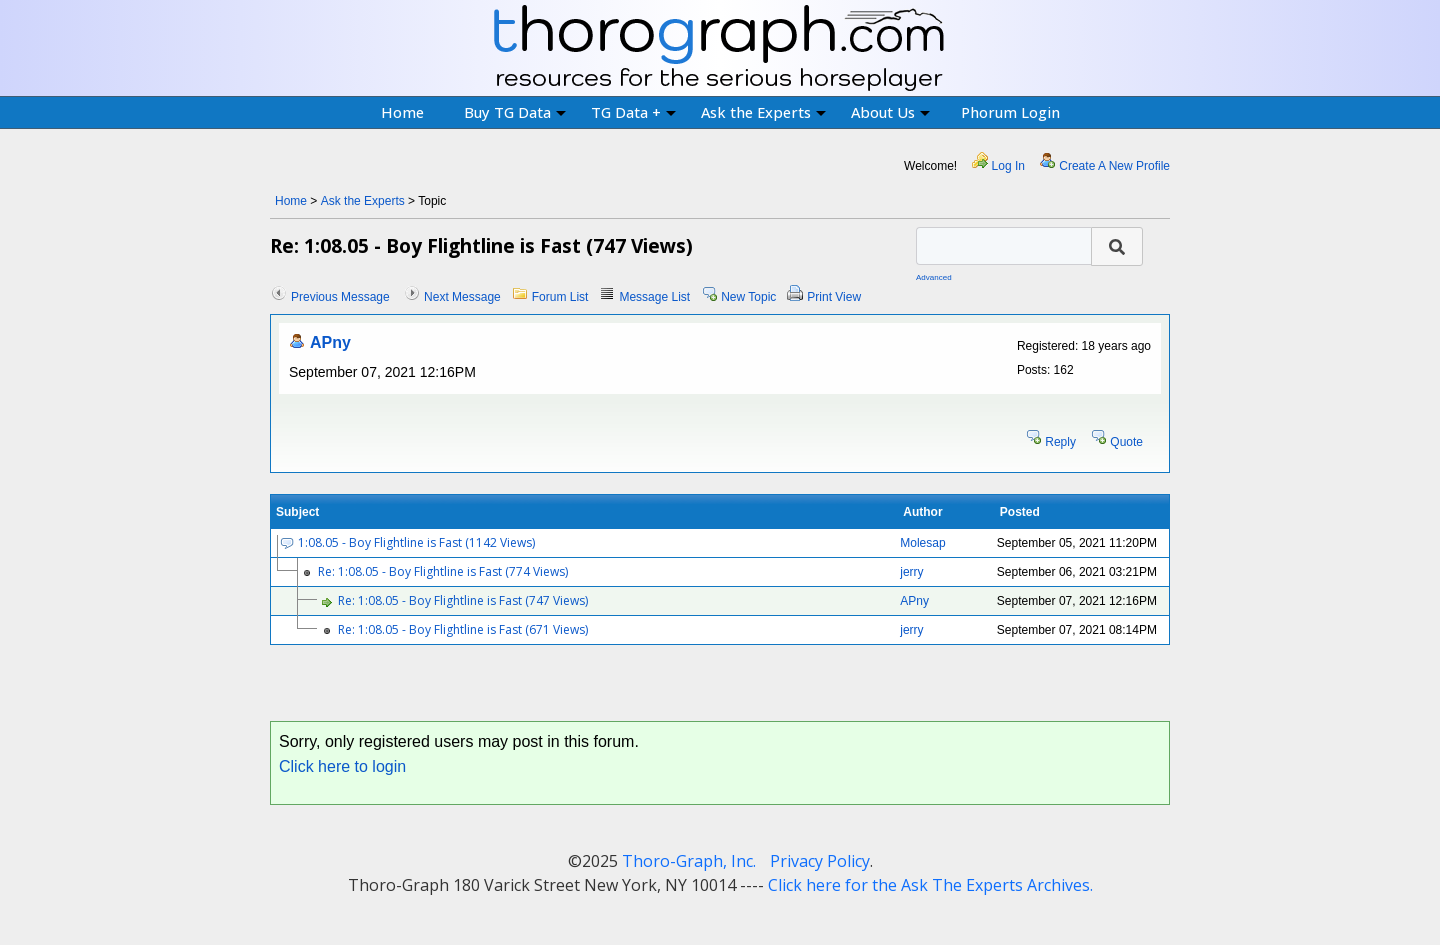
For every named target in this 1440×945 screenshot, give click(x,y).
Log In (1008, 166)
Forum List (560, 297)
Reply (1060, 442)
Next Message (462, 297)
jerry (911, 572)
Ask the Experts (763, 112)
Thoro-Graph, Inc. (689, 861)
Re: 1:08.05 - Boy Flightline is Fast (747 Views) (463, 600)
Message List (654, 297)
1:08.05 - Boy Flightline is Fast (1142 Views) (416, 542)
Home (402, 112)
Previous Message (340, 297)
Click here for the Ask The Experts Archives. (930, 885)
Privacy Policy (820, 861)
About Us (890, 112)
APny (330, 342)
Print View (834, 297)
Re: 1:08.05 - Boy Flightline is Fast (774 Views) (443, 571)
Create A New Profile (1114, 166)
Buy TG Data (515, 112)
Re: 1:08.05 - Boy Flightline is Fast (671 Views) (463, 629)
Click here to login (342, 766)
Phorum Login (1010, 112)
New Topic (748, 297)
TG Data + (633, 112)
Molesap (922, 543)
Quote (1126, 442)
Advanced (934, 277)
